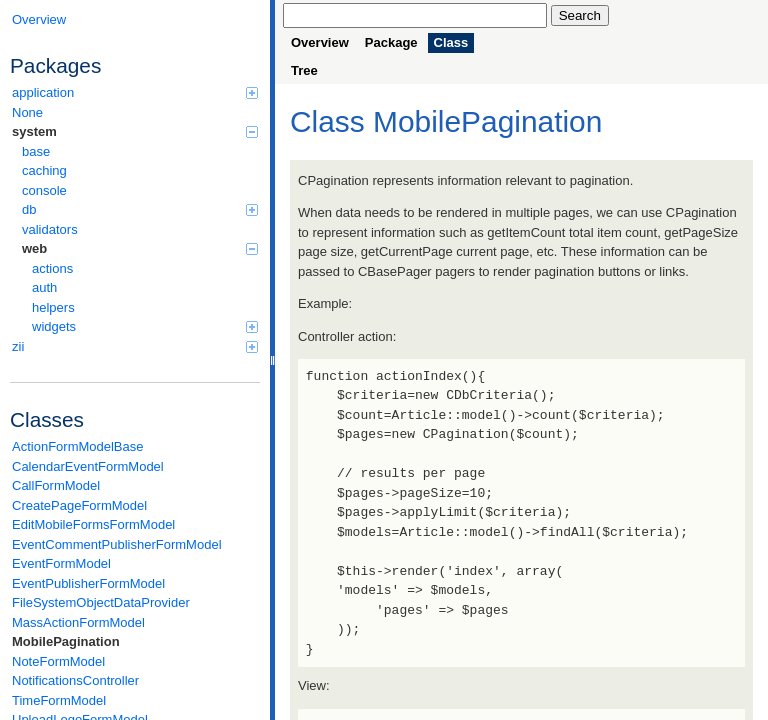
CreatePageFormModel (79, 505)
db (140, 209)
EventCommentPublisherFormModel (117, 544)
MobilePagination (66, 641)
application (135, 92)
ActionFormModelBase (78, 446)
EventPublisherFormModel (88, 583)
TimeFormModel (59, 700)
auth (44, 287)
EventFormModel (61, 563)
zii (135, 346)
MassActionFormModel (78, 622)
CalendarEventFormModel (88, 466)
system (135, 131)
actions (52, 268)
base (36, 151)
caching (44, 170)
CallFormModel (56, 485)
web (140, 248)
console (44, 190)
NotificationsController (75, 680)
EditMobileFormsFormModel (93, 524)
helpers (53, 307)
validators (50, 229)
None (27, 112)
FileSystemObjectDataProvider (101, 602)
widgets (145, 326)
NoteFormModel (58, 661)
